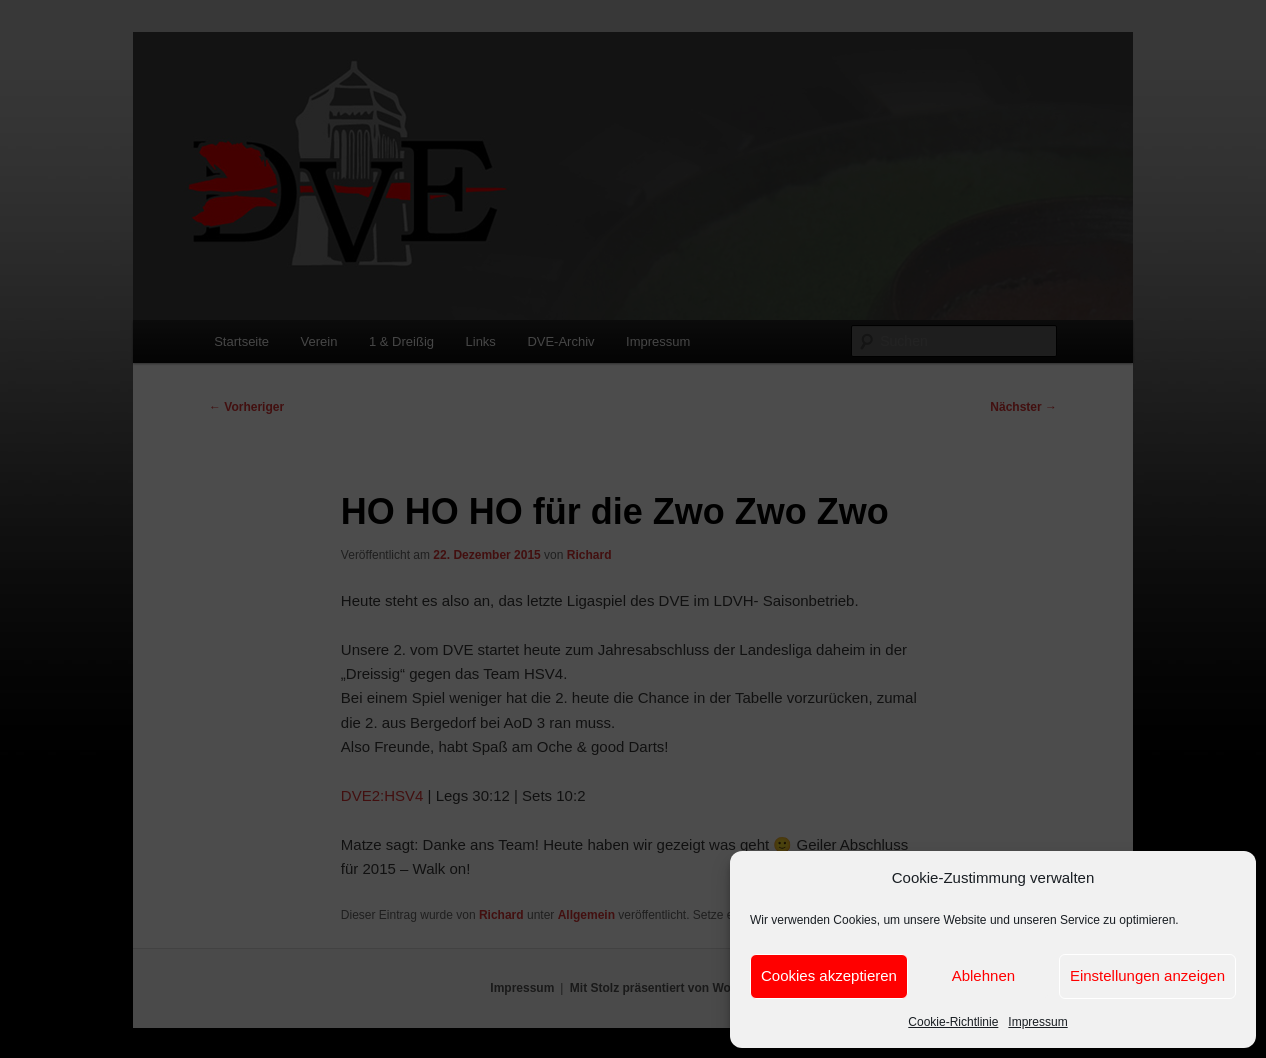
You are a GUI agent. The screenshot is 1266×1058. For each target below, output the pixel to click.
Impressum (1037, 1022)
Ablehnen (983, 975)
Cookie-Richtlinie (953, 1022)
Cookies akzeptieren (829, 975)
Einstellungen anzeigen (1147, 975)
